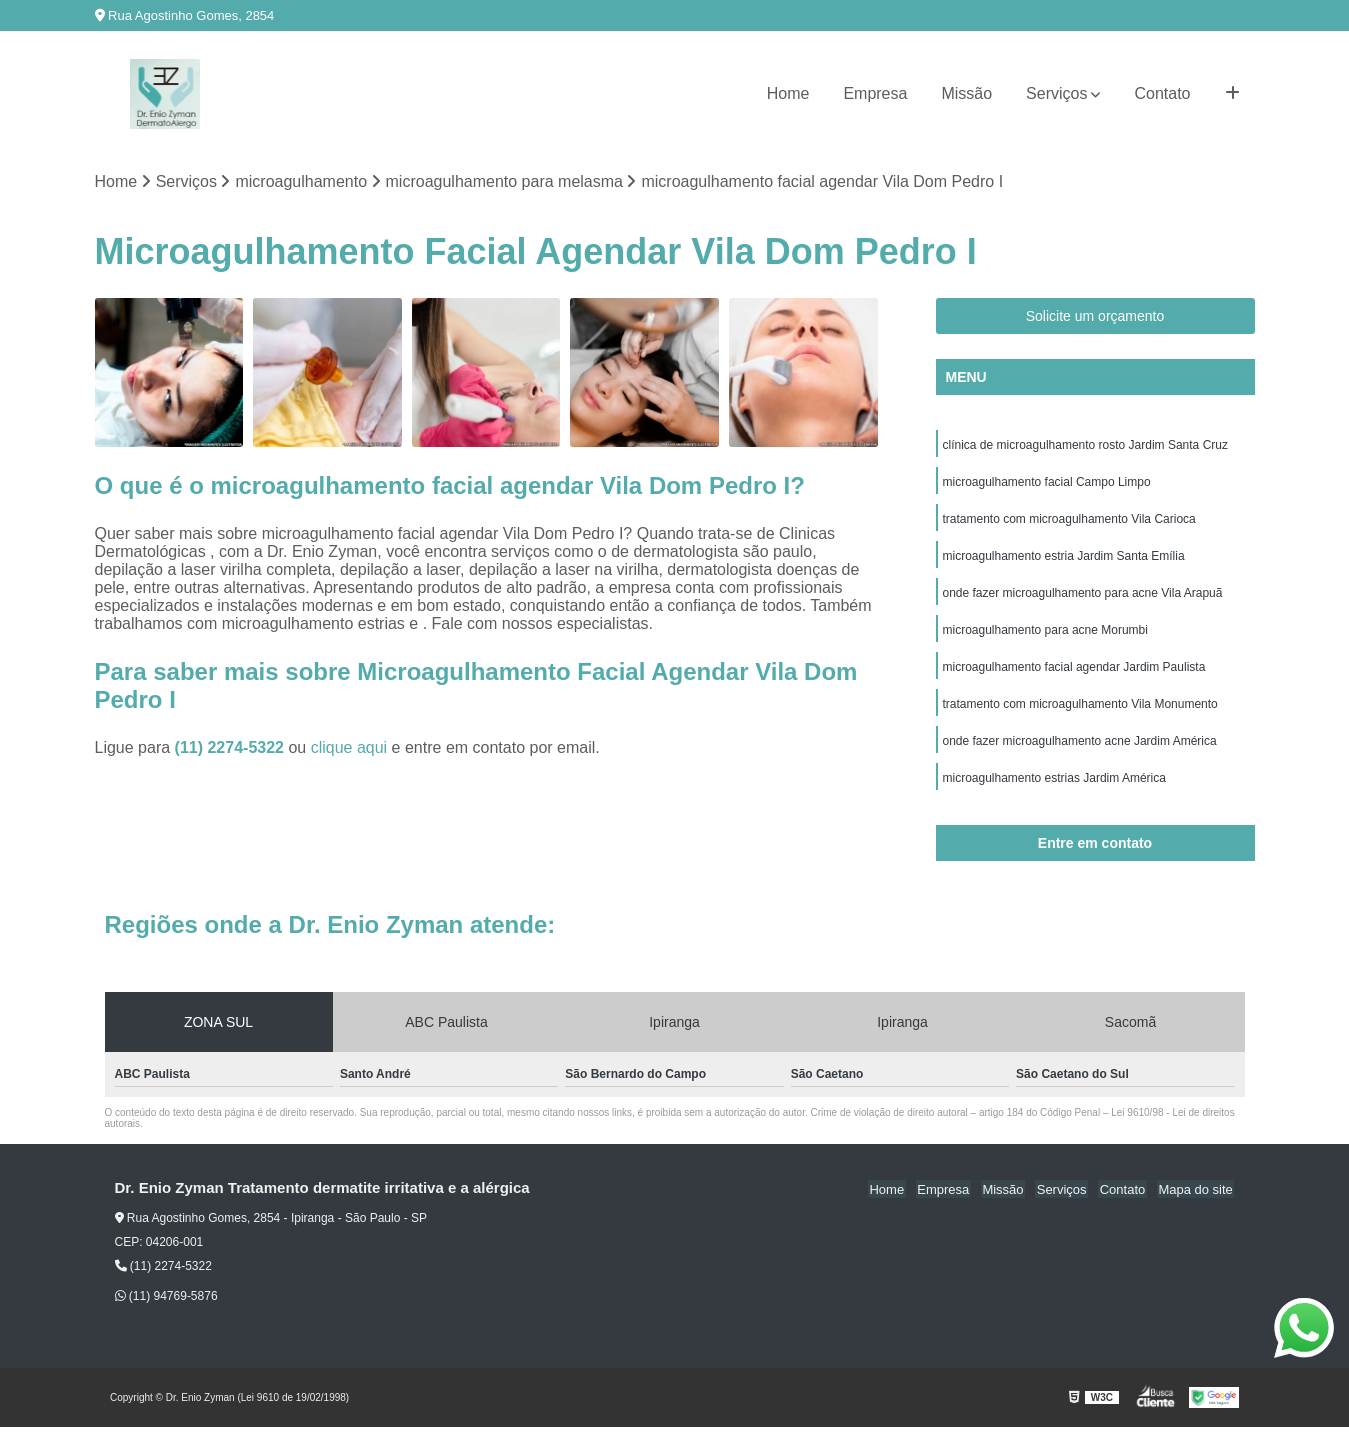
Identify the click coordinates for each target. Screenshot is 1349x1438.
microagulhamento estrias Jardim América (1054, 788)
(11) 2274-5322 (232, 748)
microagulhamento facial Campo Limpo (1047, 484)
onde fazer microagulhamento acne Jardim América (1080, 750)
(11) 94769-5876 (166, 1307)
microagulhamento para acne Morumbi (1045, 636)
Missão (966, 93)
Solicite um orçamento (1095, 317)
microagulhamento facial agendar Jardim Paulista (1074, 674)
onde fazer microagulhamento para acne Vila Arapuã (1083, 598)
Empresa (875, 93)
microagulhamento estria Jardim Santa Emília (1064, 560)
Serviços (1056, 93)
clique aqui (349, 748)
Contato (1162, 93)
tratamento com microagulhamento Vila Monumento (1080, 712)
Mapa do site (1197, 1199)
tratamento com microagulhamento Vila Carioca (1069, 522)
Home (788, 93)
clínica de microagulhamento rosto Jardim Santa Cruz (1085, 446)
